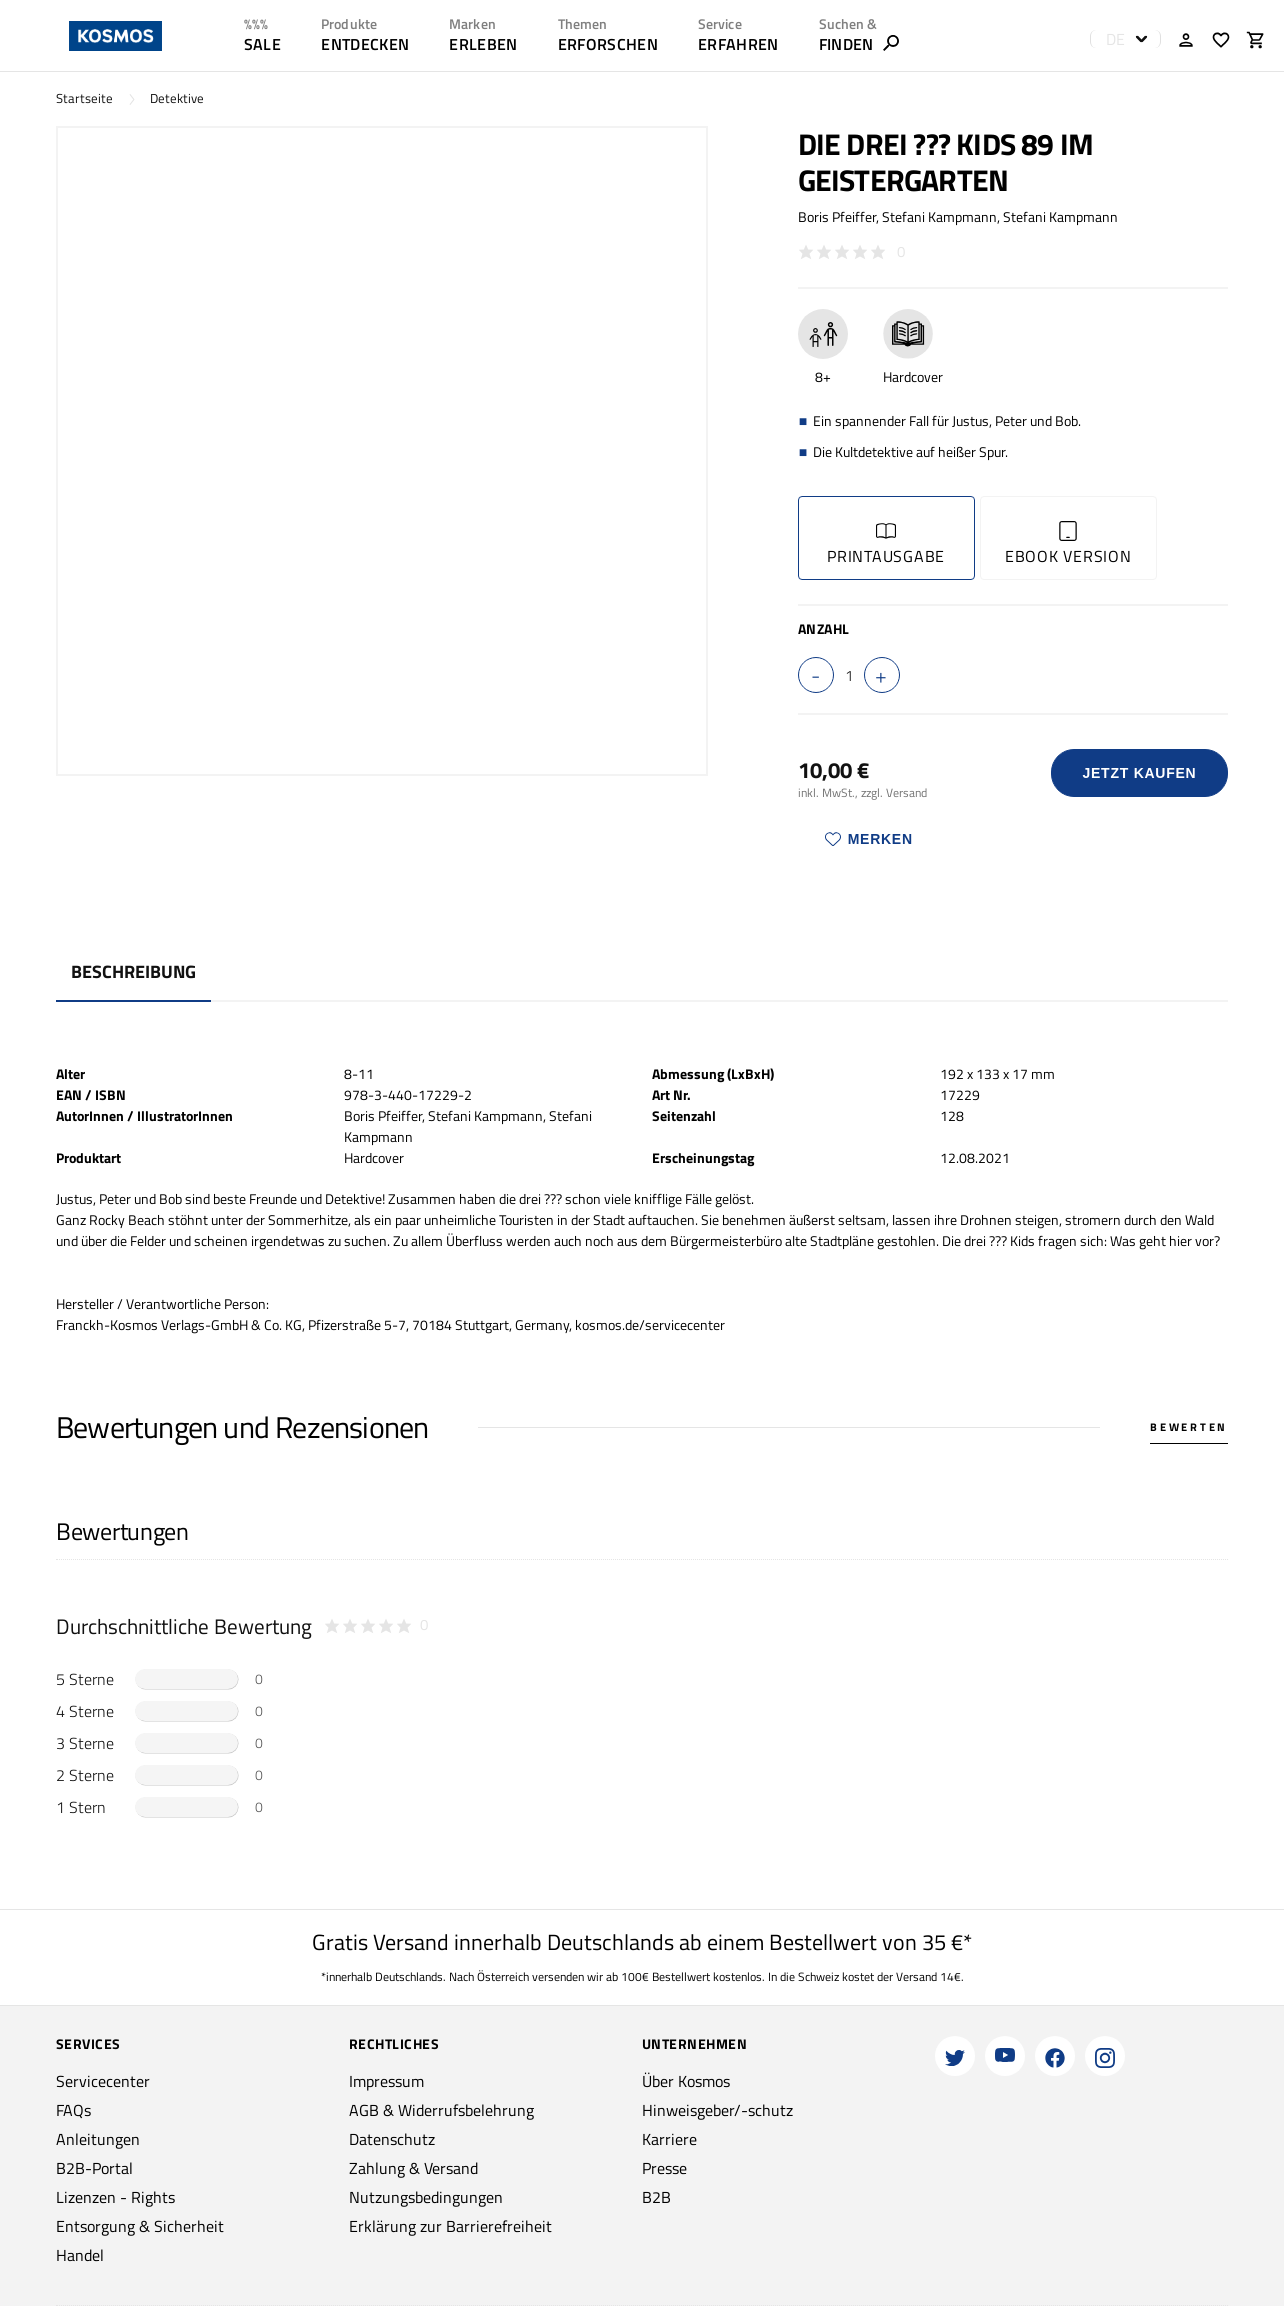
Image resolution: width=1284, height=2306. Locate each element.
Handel (80, 2255)
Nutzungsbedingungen (426, 2197)
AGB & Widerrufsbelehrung (441, 2110)
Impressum (386, 2081)
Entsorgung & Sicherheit (140, 2226)
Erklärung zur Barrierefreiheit (450, 2226)
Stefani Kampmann (939, 216)
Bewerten (1189, 1427)
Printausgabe (886, 544)
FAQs (73, 2110)
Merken (869, 839)
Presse (664, 2168)
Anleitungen (98, 2139)
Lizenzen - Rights (115, 2197)
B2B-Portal (94, 2168)
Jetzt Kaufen (1139, 773)
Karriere (669, 2139)
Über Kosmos (686, 2081)
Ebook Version (1068, 544)
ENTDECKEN (365, 44)
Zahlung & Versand (413, 2168)
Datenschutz (392, 2139)
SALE (262, 44)
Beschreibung (133, 971)
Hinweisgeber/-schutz (717, 2110)
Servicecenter (103, 2081)
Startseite (84, 98)
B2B (656, 2197)
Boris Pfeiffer (837, 216)
